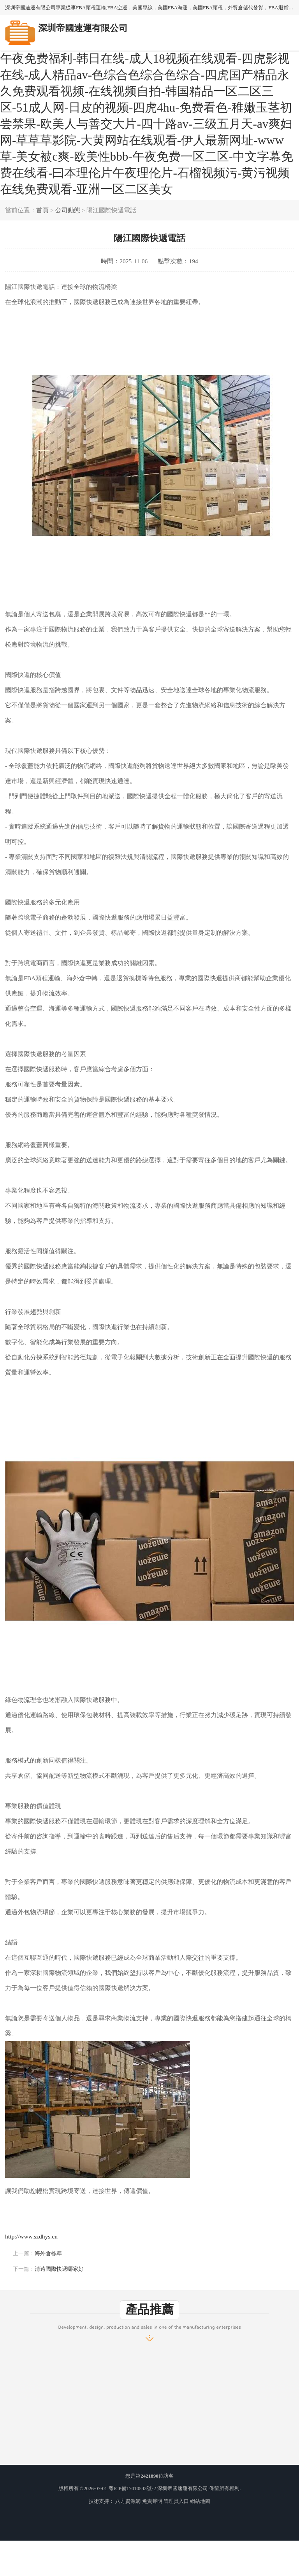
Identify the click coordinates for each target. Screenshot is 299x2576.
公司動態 (67, 210)
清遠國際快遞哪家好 (59, 2269)
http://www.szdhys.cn (31, 2236)
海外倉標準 (48, 2253)
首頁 (42, 210)
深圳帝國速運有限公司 (182, 2488)
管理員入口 (176, 2501)
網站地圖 (200, 2501)
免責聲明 (152, 2501)
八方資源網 (128, 2501)
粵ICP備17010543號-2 (132, 2488)
